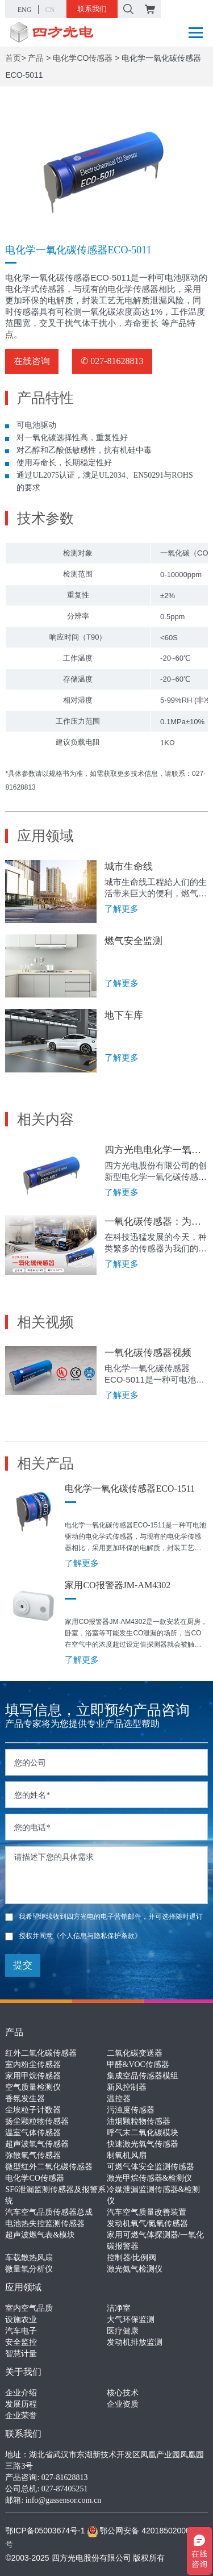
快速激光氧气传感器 (142, 2144)
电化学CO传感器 (82, 57)
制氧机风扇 (127, 2155)
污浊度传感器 (130, 2110)
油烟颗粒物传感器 (138, 2121)
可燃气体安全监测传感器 (150, 2166)
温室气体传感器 (33, 2132)
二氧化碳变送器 (134, 2053)
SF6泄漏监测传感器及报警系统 (55, 2195)
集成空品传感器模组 (142, 2076)
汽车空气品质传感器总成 (49, 2212)
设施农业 (21, 2319)
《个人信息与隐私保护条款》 (97, 1936)
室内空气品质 (29, 2308)
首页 (13, 57)
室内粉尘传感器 (33, 2064)
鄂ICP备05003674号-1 (45, 2530)
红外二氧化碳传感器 (41, 2053)
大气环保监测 (130, 2319)
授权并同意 (73, 1936)
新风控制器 (127, 2087)
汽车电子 (21, 2331)
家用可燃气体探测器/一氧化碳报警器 (155, 2241)
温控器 (119, 2098)
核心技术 (123, 2393)
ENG (25, 10)
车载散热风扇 (29, 2257)
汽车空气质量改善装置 (146, 2212)
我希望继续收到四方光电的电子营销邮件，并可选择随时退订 (104, 1916)
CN (50, 10)
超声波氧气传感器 (37, 2144)
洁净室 (119, 2308)
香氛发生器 (25, 2098)
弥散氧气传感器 (33, 2155)
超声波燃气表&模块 (40, 2235)
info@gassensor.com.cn (63, 2500)
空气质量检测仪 (33, 2087)
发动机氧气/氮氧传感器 (148, 2223)
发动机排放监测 (134, 2342)
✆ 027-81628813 (112, 361)
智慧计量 (21, 2353)
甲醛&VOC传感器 (138, 2064)
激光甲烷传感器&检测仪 (150, 2178)
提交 (22, 1965)
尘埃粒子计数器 (33, 2110)
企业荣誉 (21, 2415)
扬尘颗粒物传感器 (37, 2121)
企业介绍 (21, 2393)
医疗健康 (123, 2331)
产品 (36, 57)
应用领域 (23, 2287)
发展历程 (21, 2404)
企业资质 (123, 2404)
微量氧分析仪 (29, 2269)
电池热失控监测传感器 (45, 2223)
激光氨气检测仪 (134, 2269)
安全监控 (21, 2342)
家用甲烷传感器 (33, 2076)
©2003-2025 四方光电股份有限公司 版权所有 (85, 2557)
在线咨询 (32, 361)
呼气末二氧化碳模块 (142, 2132)
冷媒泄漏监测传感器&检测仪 (154, 2195)
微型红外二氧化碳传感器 (49, 2166)
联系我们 (92, 9)
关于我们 (23, 2372)
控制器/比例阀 (132, 2257)
